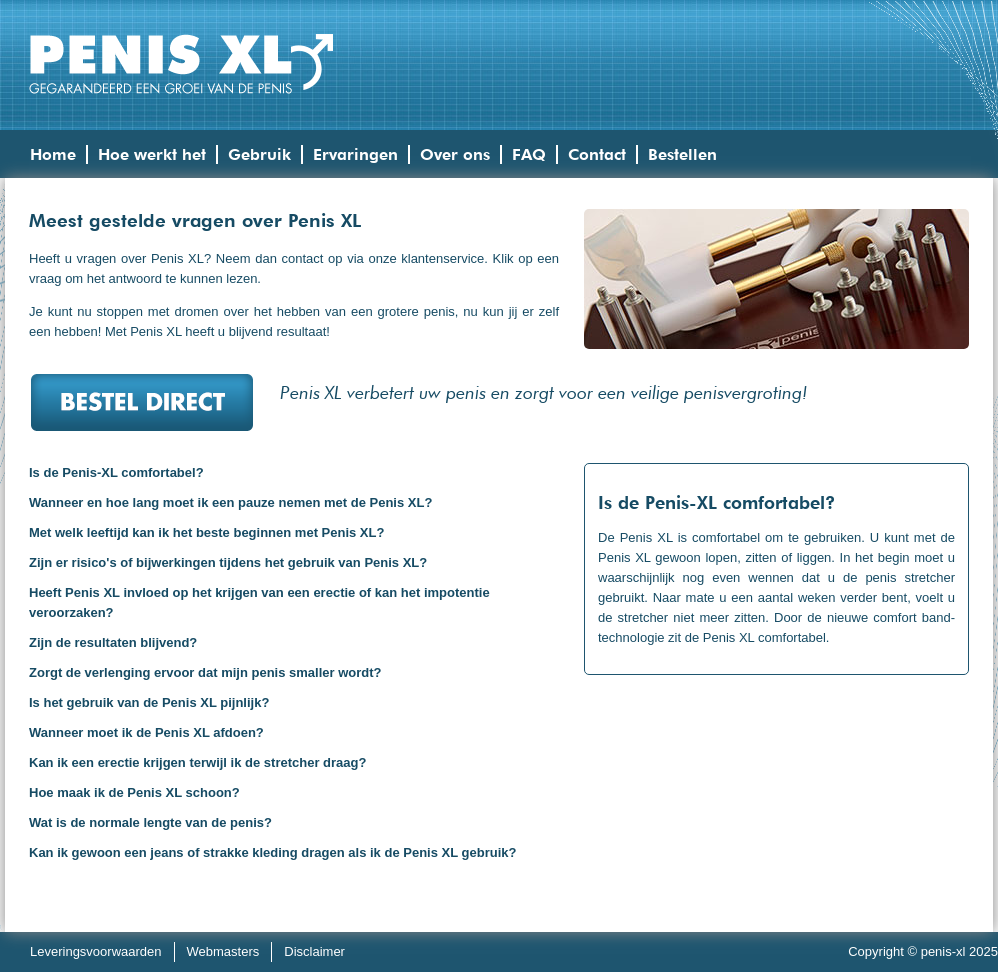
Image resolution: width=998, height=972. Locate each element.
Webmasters (223, 951)
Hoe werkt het (152, 154)
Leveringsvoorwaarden (96, 951)
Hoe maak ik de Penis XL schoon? (134, 792)
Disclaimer (314, 951)
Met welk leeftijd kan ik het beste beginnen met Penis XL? (206, 532)
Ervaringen (355, 154)
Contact (597, 154)
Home (53, 154)
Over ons (455, 154)
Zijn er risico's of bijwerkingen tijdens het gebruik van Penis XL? (228, 562)
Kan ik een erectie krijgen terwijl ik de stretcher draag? (197, 762)
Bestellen (682, 154)
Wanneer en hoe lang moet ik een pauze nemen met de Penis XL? (230, 502)
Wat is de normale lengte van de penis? (150, 822)
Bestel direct (141, 402)
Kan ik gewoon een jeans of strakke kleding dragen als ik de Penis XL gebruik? (272, 852)
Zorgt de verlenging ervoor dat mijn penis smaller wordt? (205, 672)
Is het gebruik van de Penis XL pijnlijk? (149, 702)
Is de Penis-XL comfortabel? (116, 472)
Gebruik (259, 154)
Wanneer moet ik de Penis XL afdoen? (146, 732)
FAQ (529, 154)
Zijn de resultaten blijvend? (113, 642)
